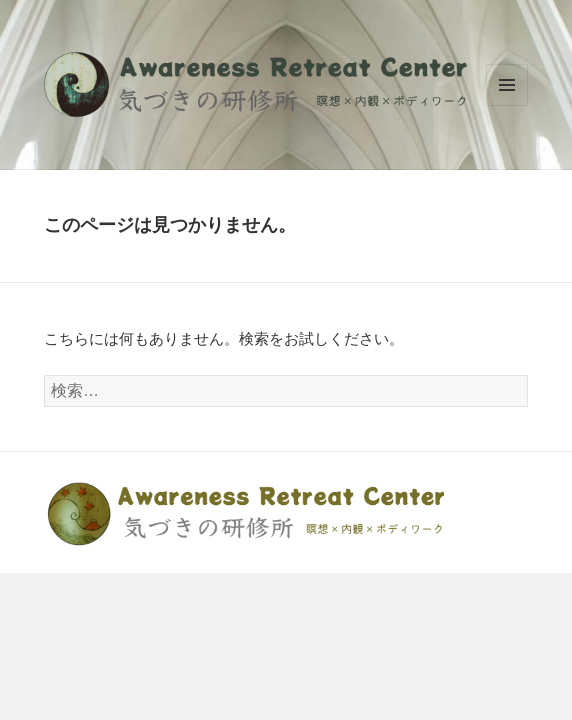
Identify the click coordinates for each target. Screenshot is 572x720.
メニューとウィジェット (507, 85)
